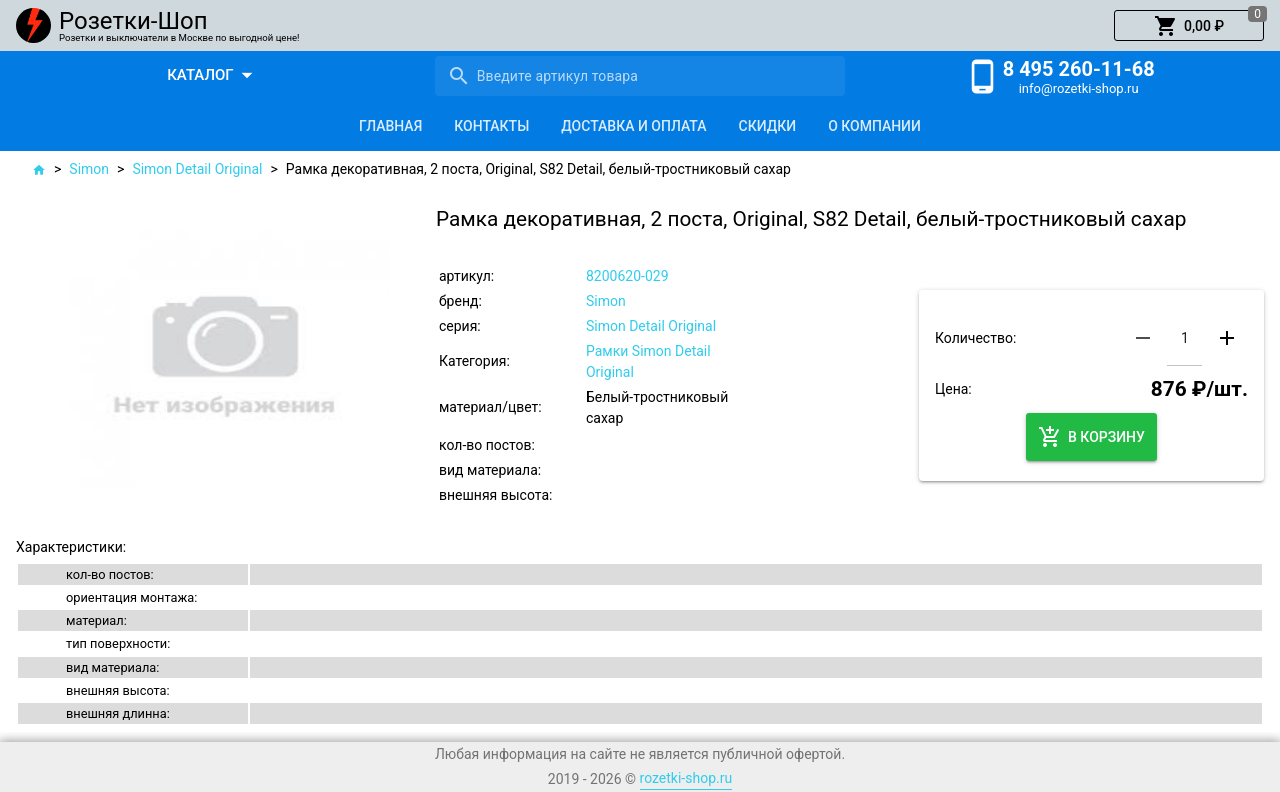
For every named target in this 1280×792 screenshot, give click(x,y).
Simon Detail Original (197, 169)
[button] (1189, 26)
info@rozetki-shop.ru (1079, 88)
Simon (89, 169)
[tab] (390, 126)
